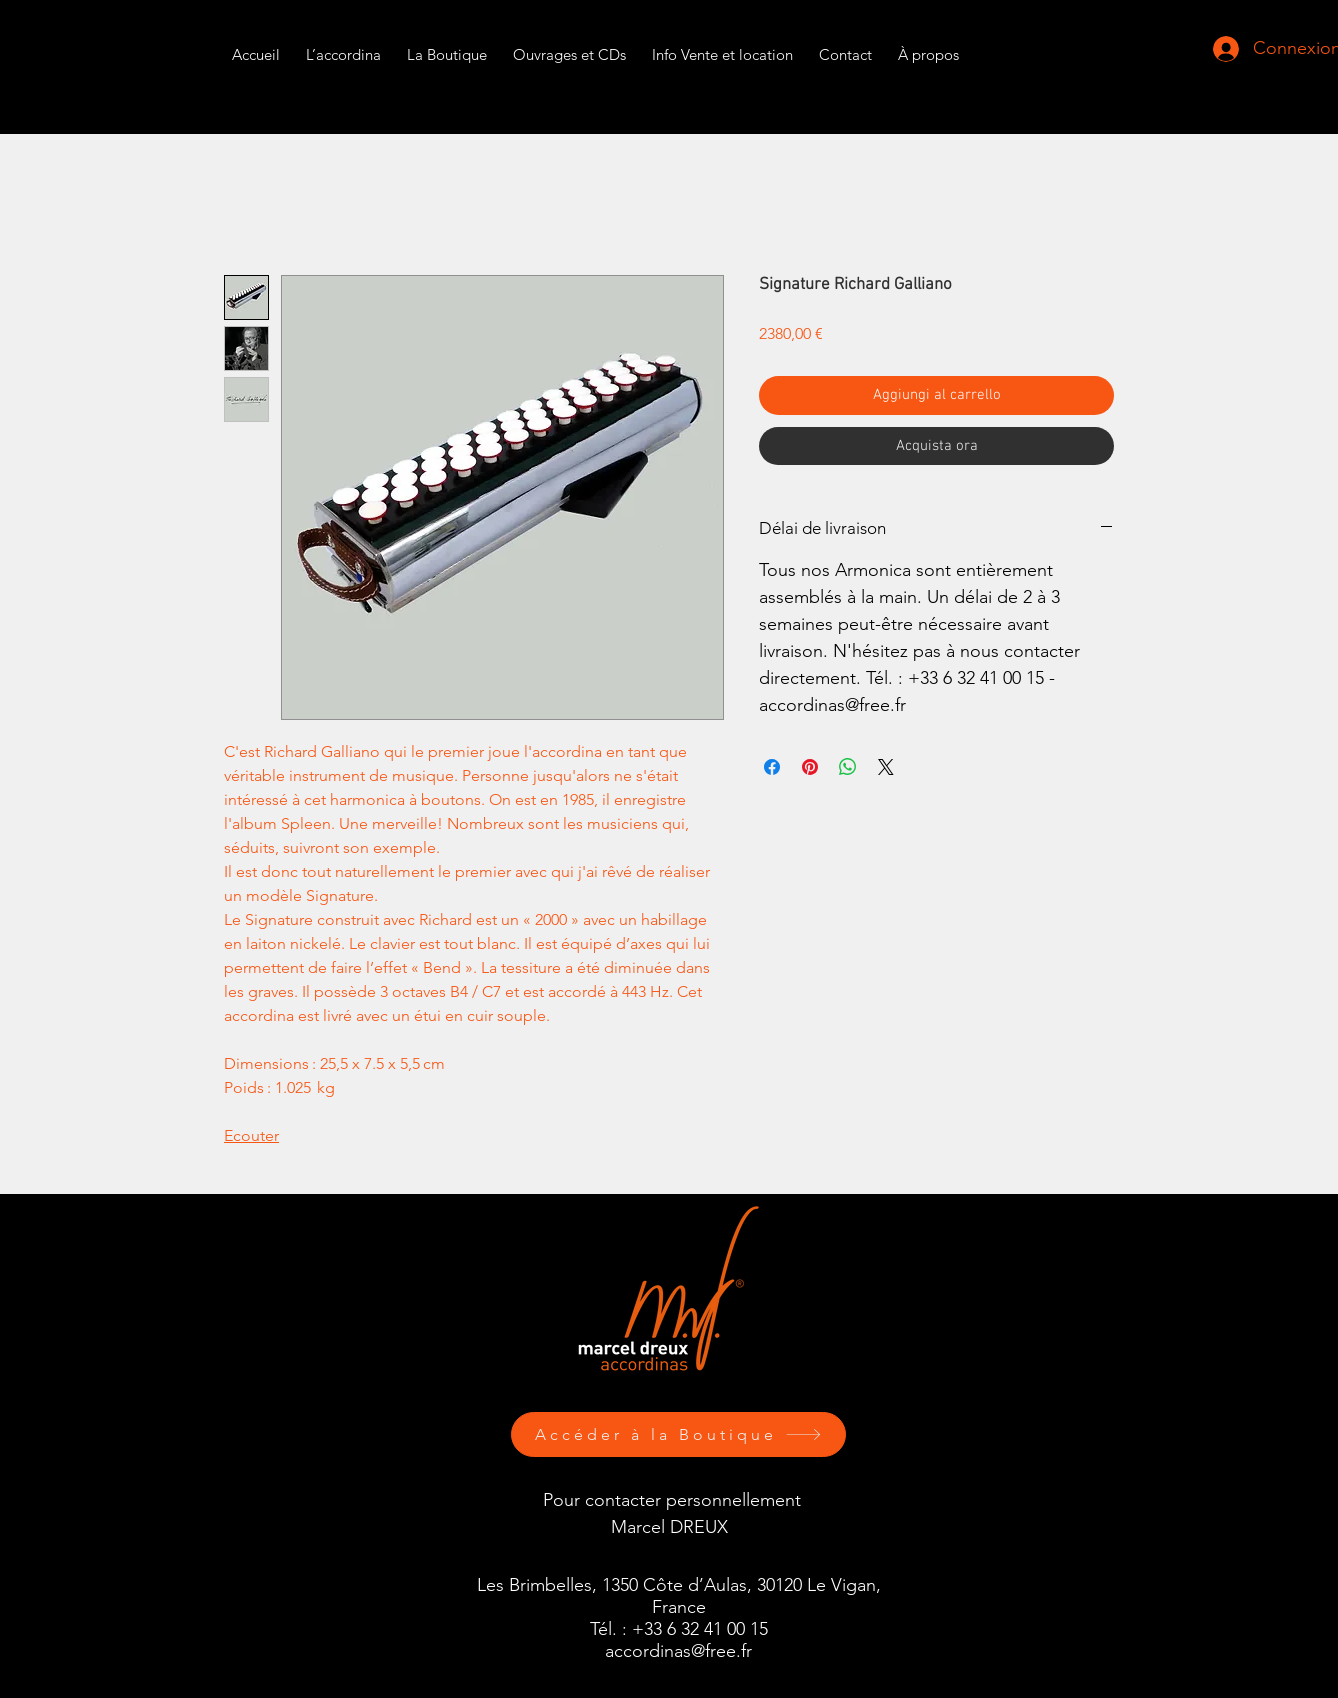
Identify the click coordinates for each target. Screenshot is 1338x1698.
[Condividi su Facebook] (772, 767)
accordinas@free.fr (678, 1651)
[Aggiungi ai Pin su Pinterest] (810, 767)
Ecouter (251, 1135)
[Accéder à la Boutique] (678, 1434)
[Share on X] (886, 767)
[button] (722, 45)
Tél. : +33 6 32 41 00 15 (679, 1629)
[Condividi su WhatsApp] (848, 767)
